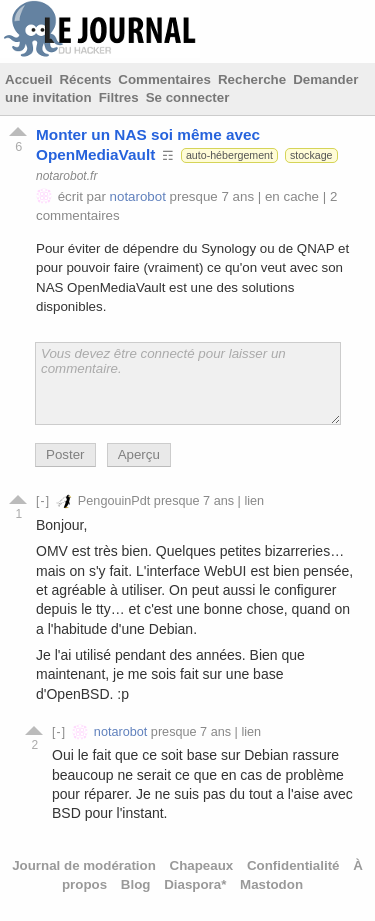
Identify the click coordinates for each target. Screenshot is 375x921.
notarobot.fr (66, 175)
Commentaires (164, 79)
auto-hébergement (229, 155)
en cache (292, 196)
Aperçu (139, 454)
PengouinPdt (114, 501)
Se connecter (188, 97)
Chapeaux (202, 865)
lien (254, 501)
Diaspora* (195, 884)
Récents (85, 79)
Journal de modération (84, 865)
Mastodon (271, 884)
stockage (311, 155)
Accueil (28, 79)
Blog (136, 884)
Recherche (252, 79)
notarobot (138, 196)
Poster (65, 454)
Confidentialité (293, 865)
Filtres (119, 97)
